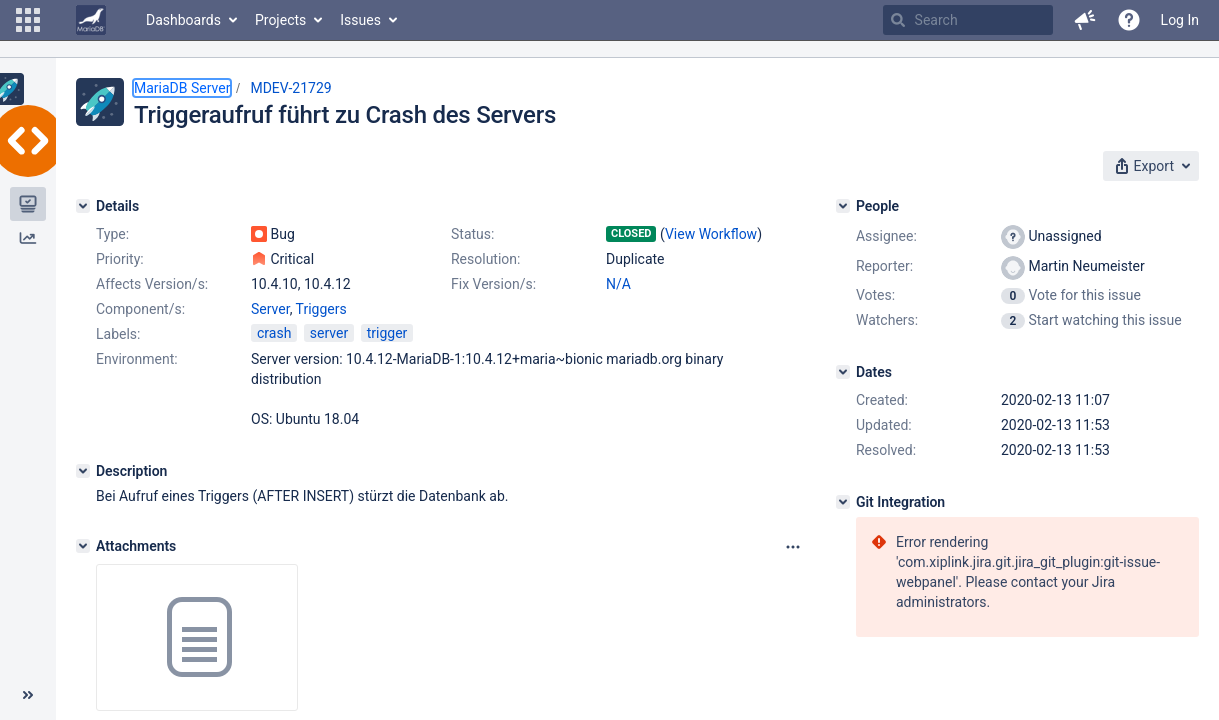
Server (270, 309)
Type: (112, 234)
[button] (28, 20)
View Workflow (711, 234)
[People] (843, 206)
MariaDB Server (182, 88)
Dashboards (183, 20)
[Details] (83, 206)
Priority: (120, 259)
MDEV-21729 (290, 88)
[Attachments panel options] (793, 547)
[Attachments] (83, 546)
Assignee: (886, 236)
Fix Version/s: (493, 284)
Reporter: (884, 266)
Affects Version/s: (152, 284)
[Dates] (843, 372)
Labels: (118, 334)
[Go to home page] (91, 20)
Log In (1180, 20)
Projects (280, 20)
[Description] (83, 471)
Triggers (321, 309)
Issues (360, 20)
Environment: (137, 359)
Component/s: (140, 309)
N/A (618, 284)
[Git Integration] (843, 502)
